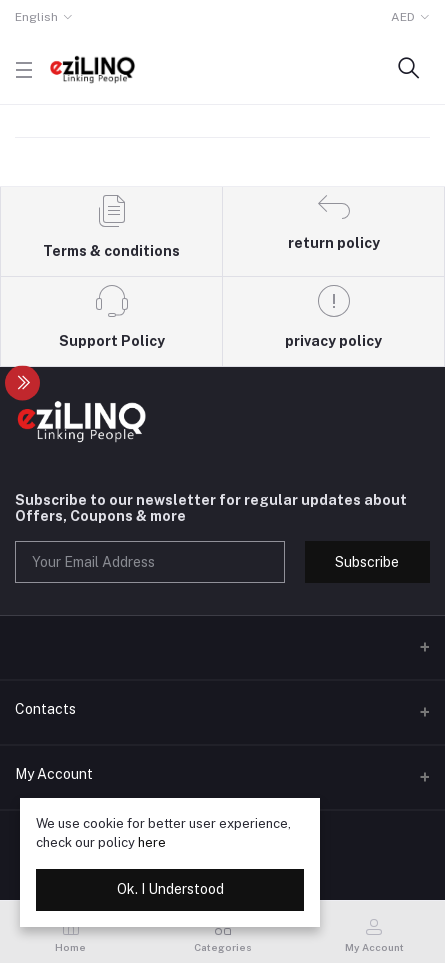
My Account (54, 774)
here (152, 842)
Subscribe (367, 562)
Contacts (45, 709)
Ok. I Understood (170, 889)
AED (403, 17)
